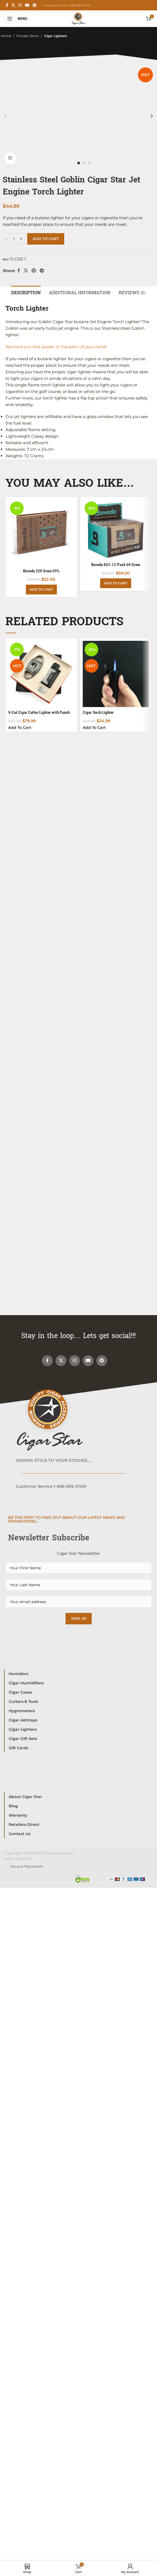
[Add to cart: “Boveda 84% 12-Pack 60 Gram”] (115, 583)
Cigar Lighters (55, 36)
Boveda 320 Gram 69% (41, 571)
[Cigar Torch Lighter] (116, 674)
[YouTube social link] (27, 5)
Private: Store (28, 36)
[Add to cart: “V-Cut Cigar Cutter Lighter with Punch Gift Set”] (19, 727)
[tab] (26, 292)
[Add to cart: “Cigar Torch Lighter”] (94, 727)
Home (6, 36)
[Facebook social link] (7, 5)
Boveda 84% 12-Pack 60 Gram (115, 564)
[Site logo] (78, 18)
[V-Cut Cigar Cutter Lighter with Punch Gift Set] (41, 674)
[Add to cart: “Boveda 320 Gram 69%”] (41, 589)
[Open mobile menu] (15, 18)
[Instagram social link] (20, 5)
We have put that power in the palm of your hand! (56, 346)
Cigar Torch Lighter (98, 712)
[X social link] (13, 5)
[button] (5, 115)
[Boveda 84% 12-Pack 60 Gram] (116, 530)
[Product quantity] (14, 239)
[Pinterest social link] (34, 5)
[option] (78, 163)
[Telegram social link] (42, 270)
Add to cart (46, 238)
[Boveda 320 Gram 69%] (41, 533)
